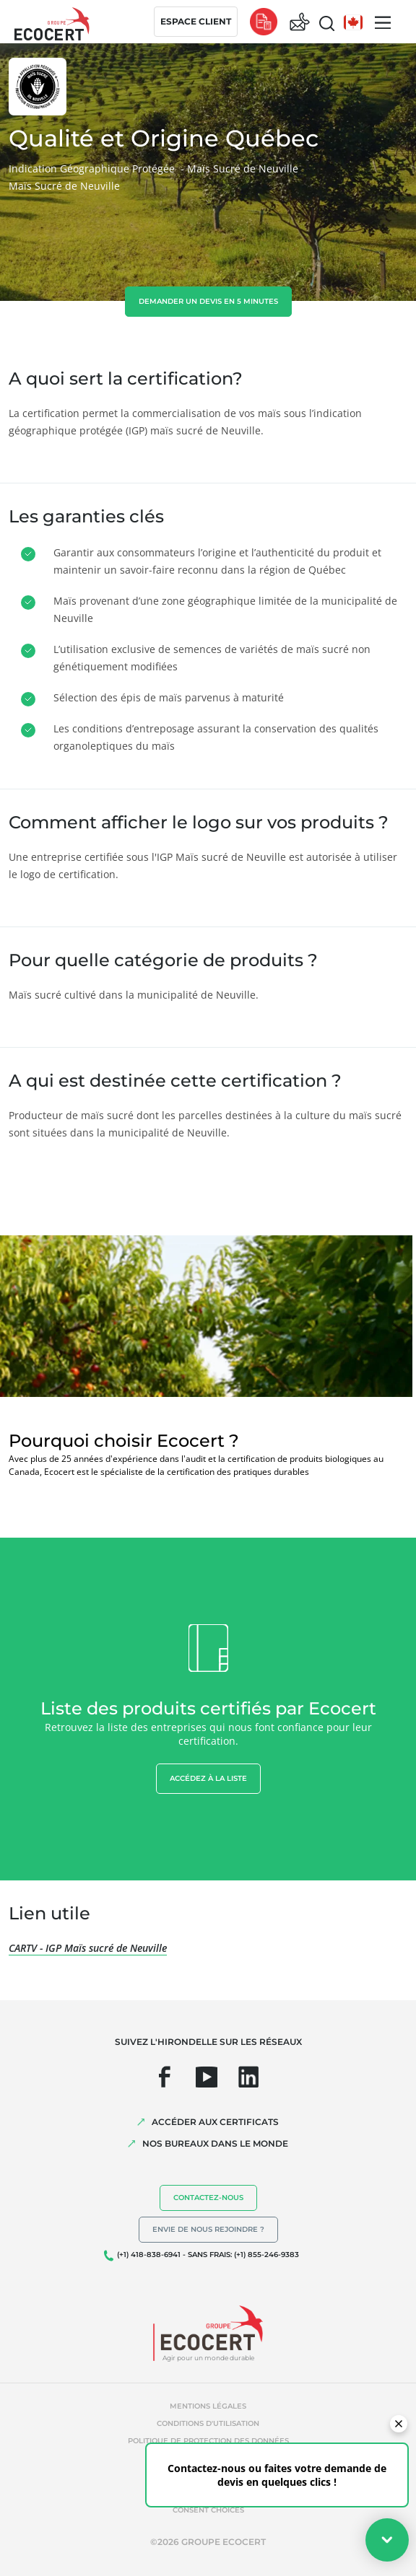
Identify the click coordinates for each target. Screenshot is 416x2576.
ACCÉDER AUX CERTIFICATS (215, 2121)
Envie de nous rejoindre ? (208, 2229)
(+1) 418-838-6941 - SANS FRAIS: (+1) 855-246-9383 (208, 2254)
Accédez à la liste (208, 1778)
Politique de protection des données (208, 2440)
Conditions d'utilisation (208, 2423)
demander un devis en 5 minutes (208, 301)
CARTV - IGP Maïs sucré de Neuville (88, 1948)
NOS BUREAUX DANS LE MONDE (215, 2143)
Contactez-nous (208, 2197)
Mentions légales (208, 2406)
